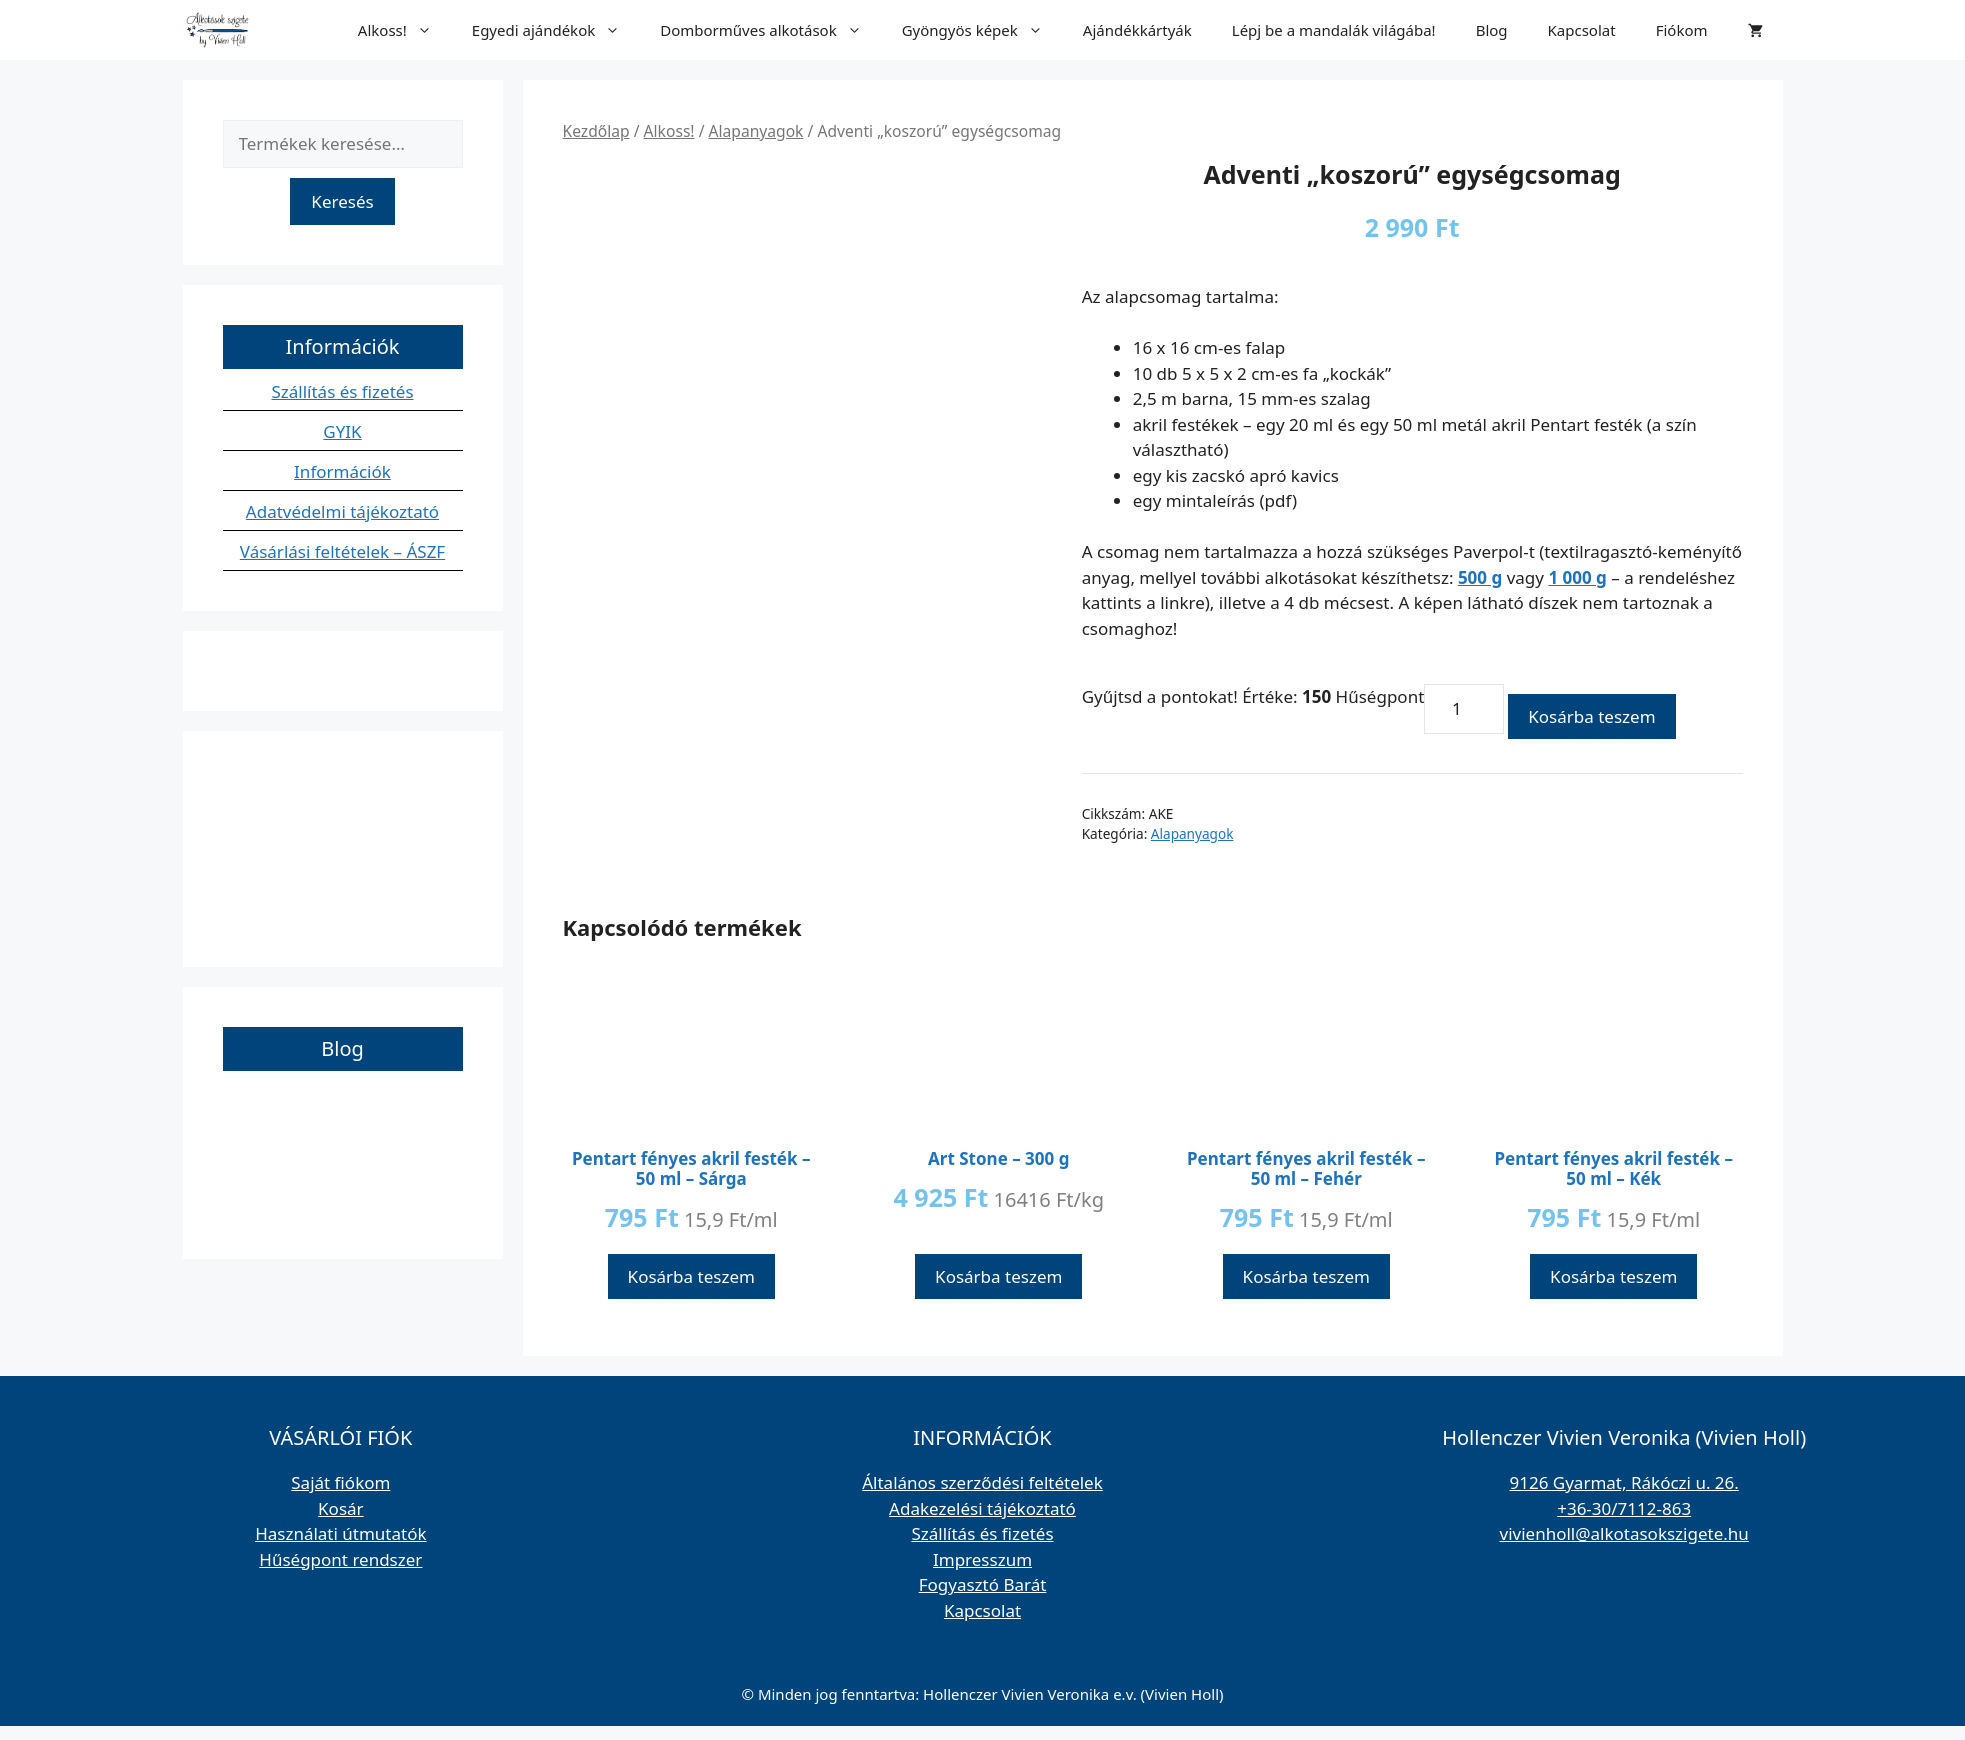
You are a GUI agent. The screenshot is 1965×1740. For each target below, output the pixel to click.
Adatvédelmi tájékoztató (342, 511)
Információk (342, 471)
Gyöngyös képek (982, 30)
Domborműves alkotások (770, 30)
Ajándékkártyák (1137, 30)
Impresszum (982, 1559)
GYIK (342, 431)
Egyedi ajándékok (556, 30)
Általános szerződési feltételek (982, 1482)
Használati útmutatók (340, 1533)
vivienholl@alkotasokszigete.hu (1624, 1533)
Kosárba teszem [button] (691, 1276)
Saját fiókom (340, 1482)
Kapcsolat (1582, 30)
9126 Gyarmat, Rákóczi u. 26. (1623, 1482)
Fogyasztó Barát (983, 1584)
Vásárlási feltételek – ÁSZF (342, 551)
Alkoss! (405, 30)
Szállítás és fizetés (342, 391)
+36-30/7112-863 (1624, 1508)
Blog (1492, 30)
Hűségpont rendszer (340, 1559)
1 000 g (1577, 577)
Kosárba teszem (1591, 716)
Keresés (342, 201)
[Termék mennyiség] (1464, 709)
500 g (1480, 577)
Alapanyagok (756, 131)
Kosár (341, 1508)
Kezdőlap (596, 131)
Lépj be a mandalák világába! (1334, 30)
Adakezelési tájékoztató (982, 1508)
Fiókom (1682, 30)
